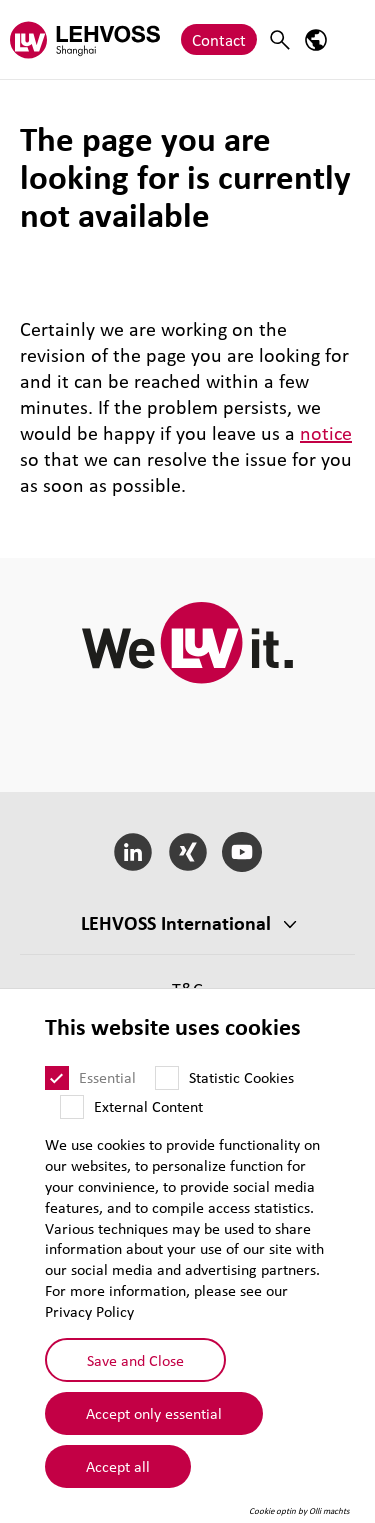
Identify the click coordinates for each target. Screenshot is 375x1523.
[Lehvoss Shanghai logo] (85, 39)
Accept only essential (154, 1413)
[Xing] (187, 852)
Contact (219, 39)
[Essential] (57, 1078)
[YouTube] (242, 852)
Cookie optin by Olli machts (299, 1511)
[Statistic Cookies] (167, 1078)
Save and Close (135, 1360)
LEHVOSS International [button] (176, 923)
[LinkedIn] (132, 852)
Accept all (118, 1466)
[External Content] (72, 1107)
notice (326, 433)
